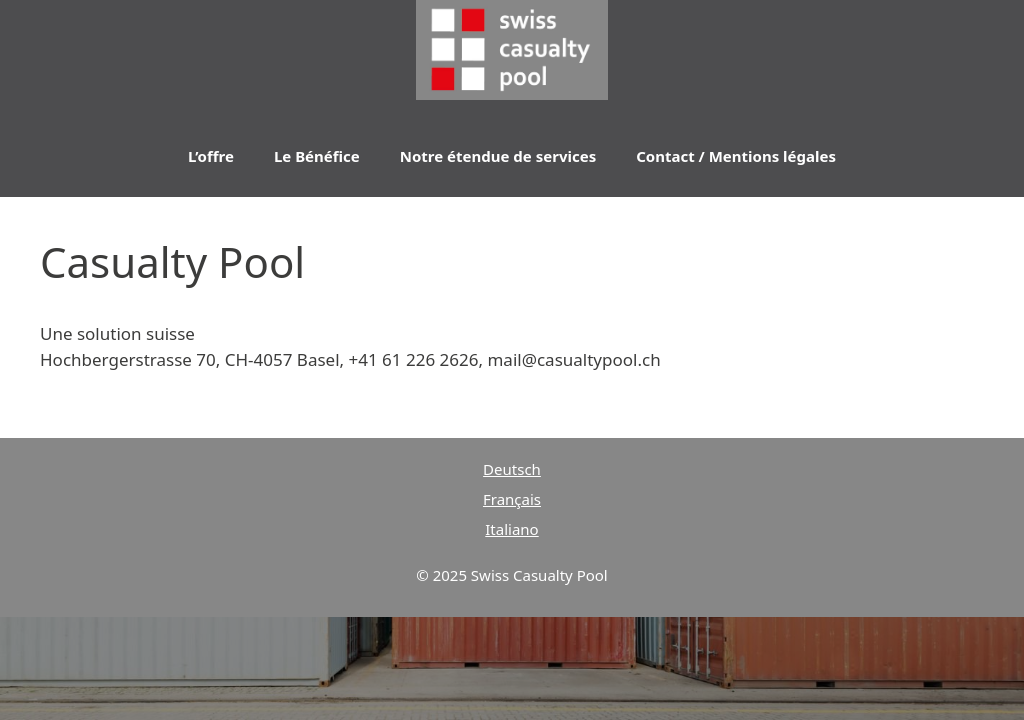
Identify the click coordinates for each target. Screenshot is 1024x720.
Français (512, 499)
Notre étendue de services (498, 156)
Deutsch (512, 469)
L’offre (211, 156)
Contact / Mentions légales (736, 156)
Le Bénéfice (317, 156)
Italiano (511, 529)
